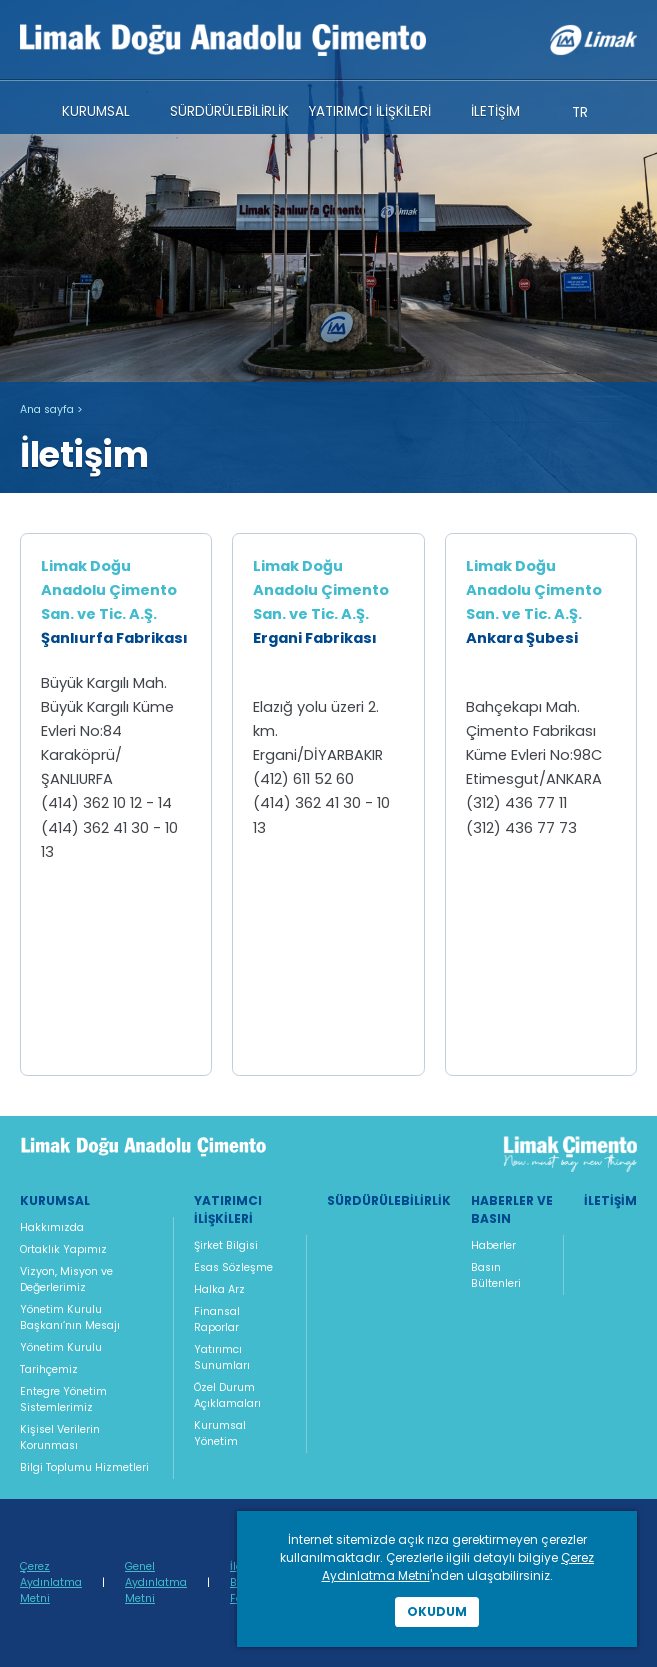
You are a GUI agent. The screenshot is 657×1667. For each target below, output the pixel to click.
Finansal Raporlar (217, 1319)
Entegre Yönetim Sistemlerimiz (63, 1399)
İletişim (610, 1200)
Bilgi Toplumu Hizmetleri (84, 1467)
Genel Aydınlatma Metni (156, 1582)
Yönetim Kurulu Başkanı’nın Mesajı (70, 1317)
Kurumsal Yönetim (220, 1433)
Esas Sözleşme (233, 1267)
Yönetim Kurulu (61, 1347)
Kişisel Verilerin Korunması (60, 1437)
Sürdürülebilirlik (389, 1200)
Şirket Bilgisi (226, 1245)
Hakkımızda (52, 1227)
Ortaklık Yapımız (63, 1249)
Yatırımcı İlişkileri (228, 1209)
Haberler (493, 1245)
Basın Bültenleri (496, 1275)
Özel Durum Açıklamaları (227, 1395)
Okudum (437, 1611)
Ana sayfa (47, 409)
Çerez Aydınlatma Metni (51, 1582)
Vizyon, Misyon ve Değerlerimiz (66, 1279)
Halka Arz (219, 1289)
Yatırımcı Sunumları (222, 1357)
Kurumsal (55, 1200)
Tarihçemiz (49, 1369)
